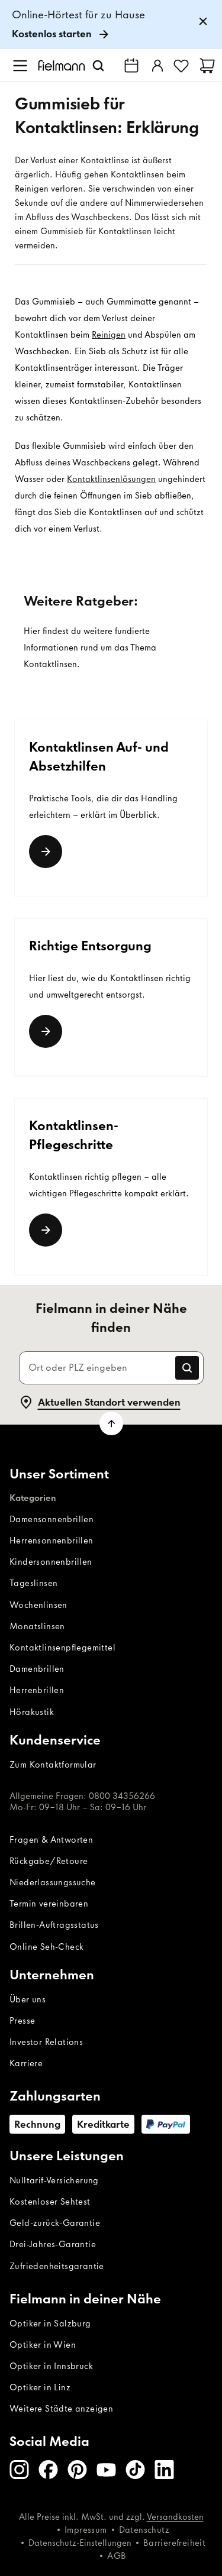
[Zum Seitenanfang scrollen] (111, 1423)
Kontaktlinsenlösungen (111, 479)
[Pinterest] (77, 2469)
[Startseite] (61, 65)
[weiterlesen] (45, 1230)
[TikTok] (135, 2469)
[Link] (45, 851)
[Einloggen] (156, 65)
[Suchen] (98, 65)
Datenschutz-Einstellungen (79, 2543)
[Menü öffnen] (20, 66)
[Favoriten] (181, 65)
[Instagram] (19, 2469)
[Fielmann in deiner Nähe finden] (131, 65)
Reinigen (109, 334)
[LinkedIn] (164, 2469)
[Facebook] (48, 2469)
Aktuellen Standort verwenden (100, 1402)
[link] (111, 24)
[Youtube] (106, 2469)
